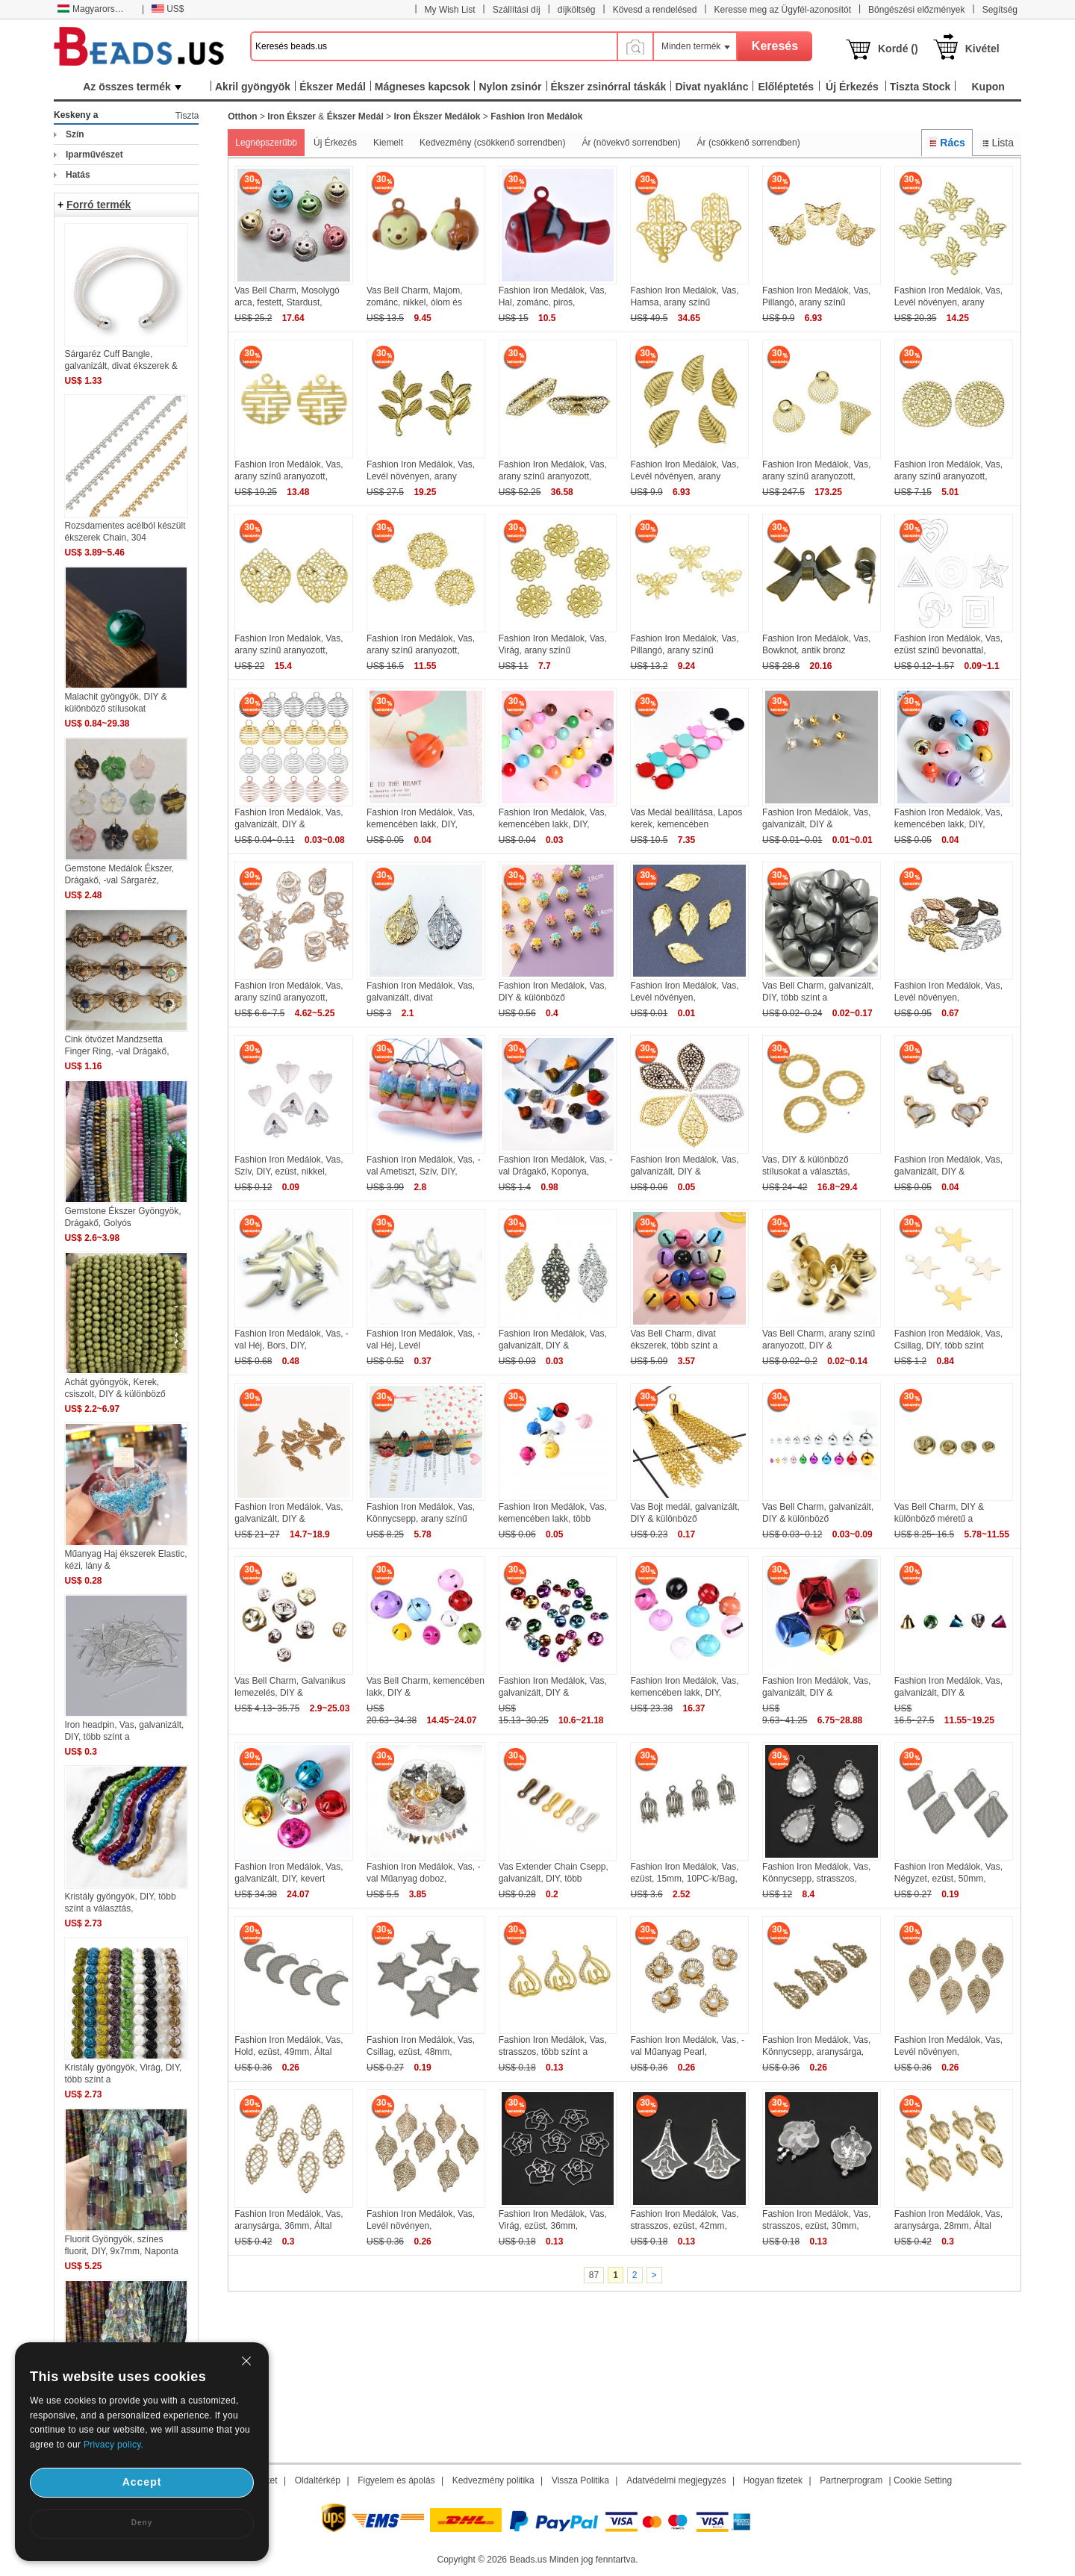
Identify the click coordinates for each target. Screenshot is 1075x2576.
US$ (168, 9)
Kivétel (982, 49)
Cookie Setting (923, 2480)
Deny (141, 2523)
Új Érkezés (335, 142)
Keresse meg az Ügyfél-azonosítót (782, 9)
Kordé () (898, 49)
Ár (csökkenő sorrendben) (748, 142)
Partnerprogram (851, 2480)
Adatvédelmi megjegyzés (676, 2480)
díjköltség (577, 9)
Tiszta (187, 116)
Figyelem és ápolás (396, 2480)
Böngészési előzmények (916, 9)
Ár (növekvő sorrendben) (631, 142)
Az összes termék (132, 87)
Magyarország (93, 9)
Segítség (1000, 9)
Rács (947, 143)
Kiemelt (388, 142)
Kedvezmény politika (493, 2480)
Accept (142, 2482)
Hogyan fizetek (773, 2480)
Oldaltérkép (317, 2480)
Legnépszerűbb (266, 142)
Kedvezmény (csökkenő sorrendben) (492, 142)
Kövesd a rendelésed (655, 9)
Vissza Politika (580, 2480)
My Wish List (450, 9)
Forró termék (98, 205)
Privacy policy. (113, 2444)
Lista (997, 143)
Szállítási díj (516, 9)
